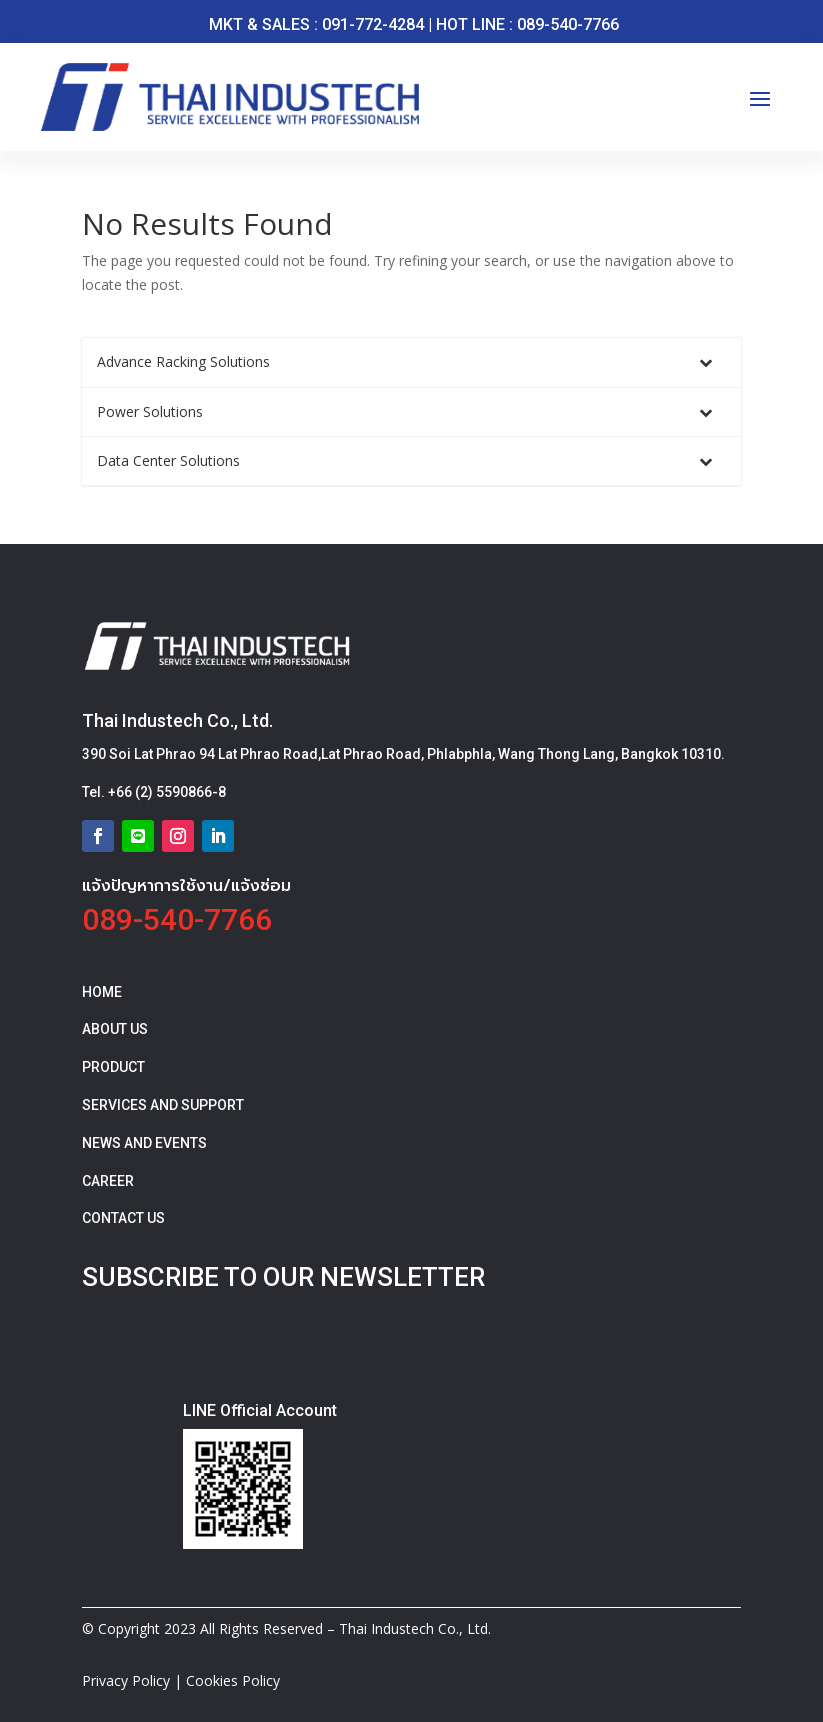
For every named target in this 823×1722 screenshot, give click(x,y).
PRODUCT (113, 1067)
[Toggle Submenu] (706, 362)
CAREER (108, 1181)
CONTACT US (123, 1218)
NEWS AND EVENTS (144, 1143)
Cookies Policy (233, 1680)
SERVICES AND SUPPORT (163, 1105)
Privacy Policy (126, 1680)
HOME (102, 992)
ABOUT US (115, 1029)
